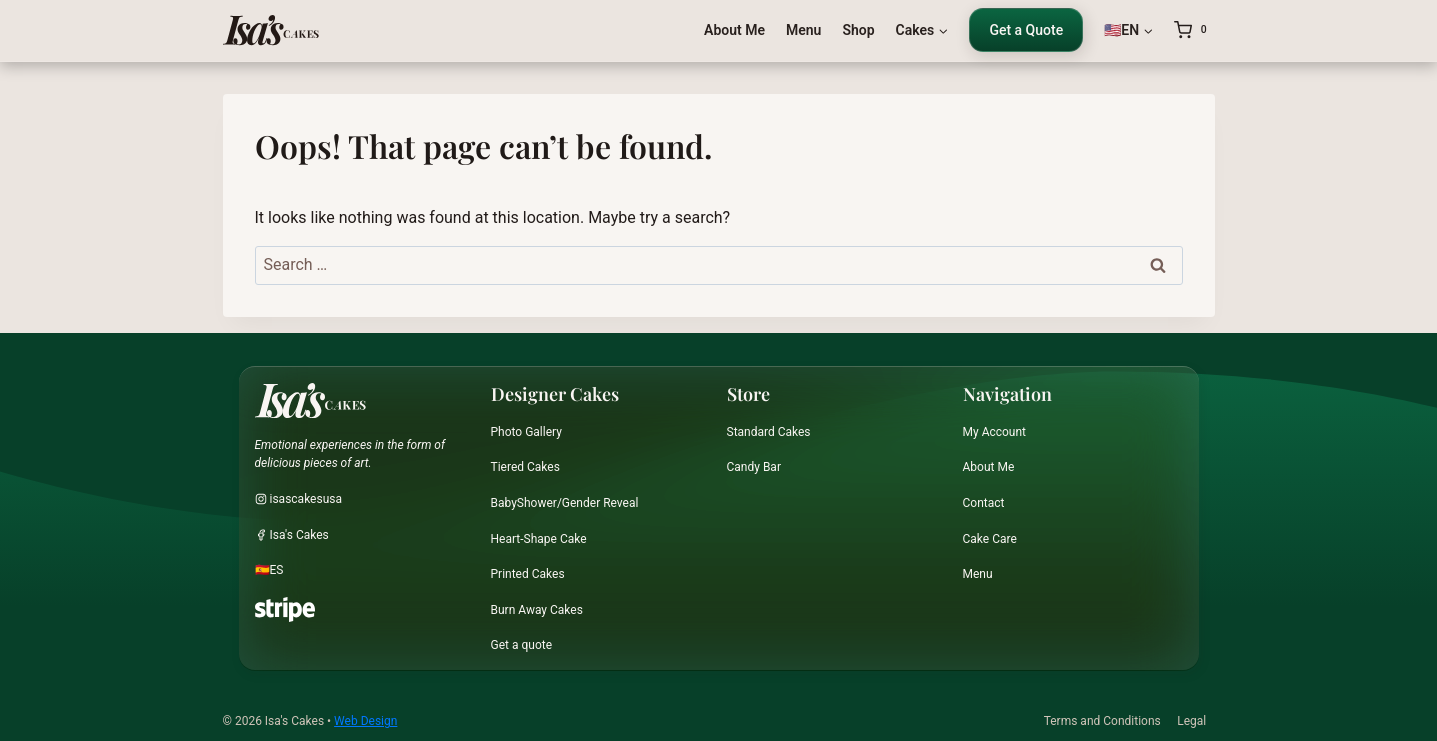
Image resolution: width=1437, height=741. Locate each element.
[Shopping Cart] (1194, 30)
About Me (734, 30)
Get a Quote (1026, 30)
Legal (1191, 721)
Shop (858, 30)
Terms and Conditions (1102, 721)
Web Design (365, 721)
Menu (803, 30)
